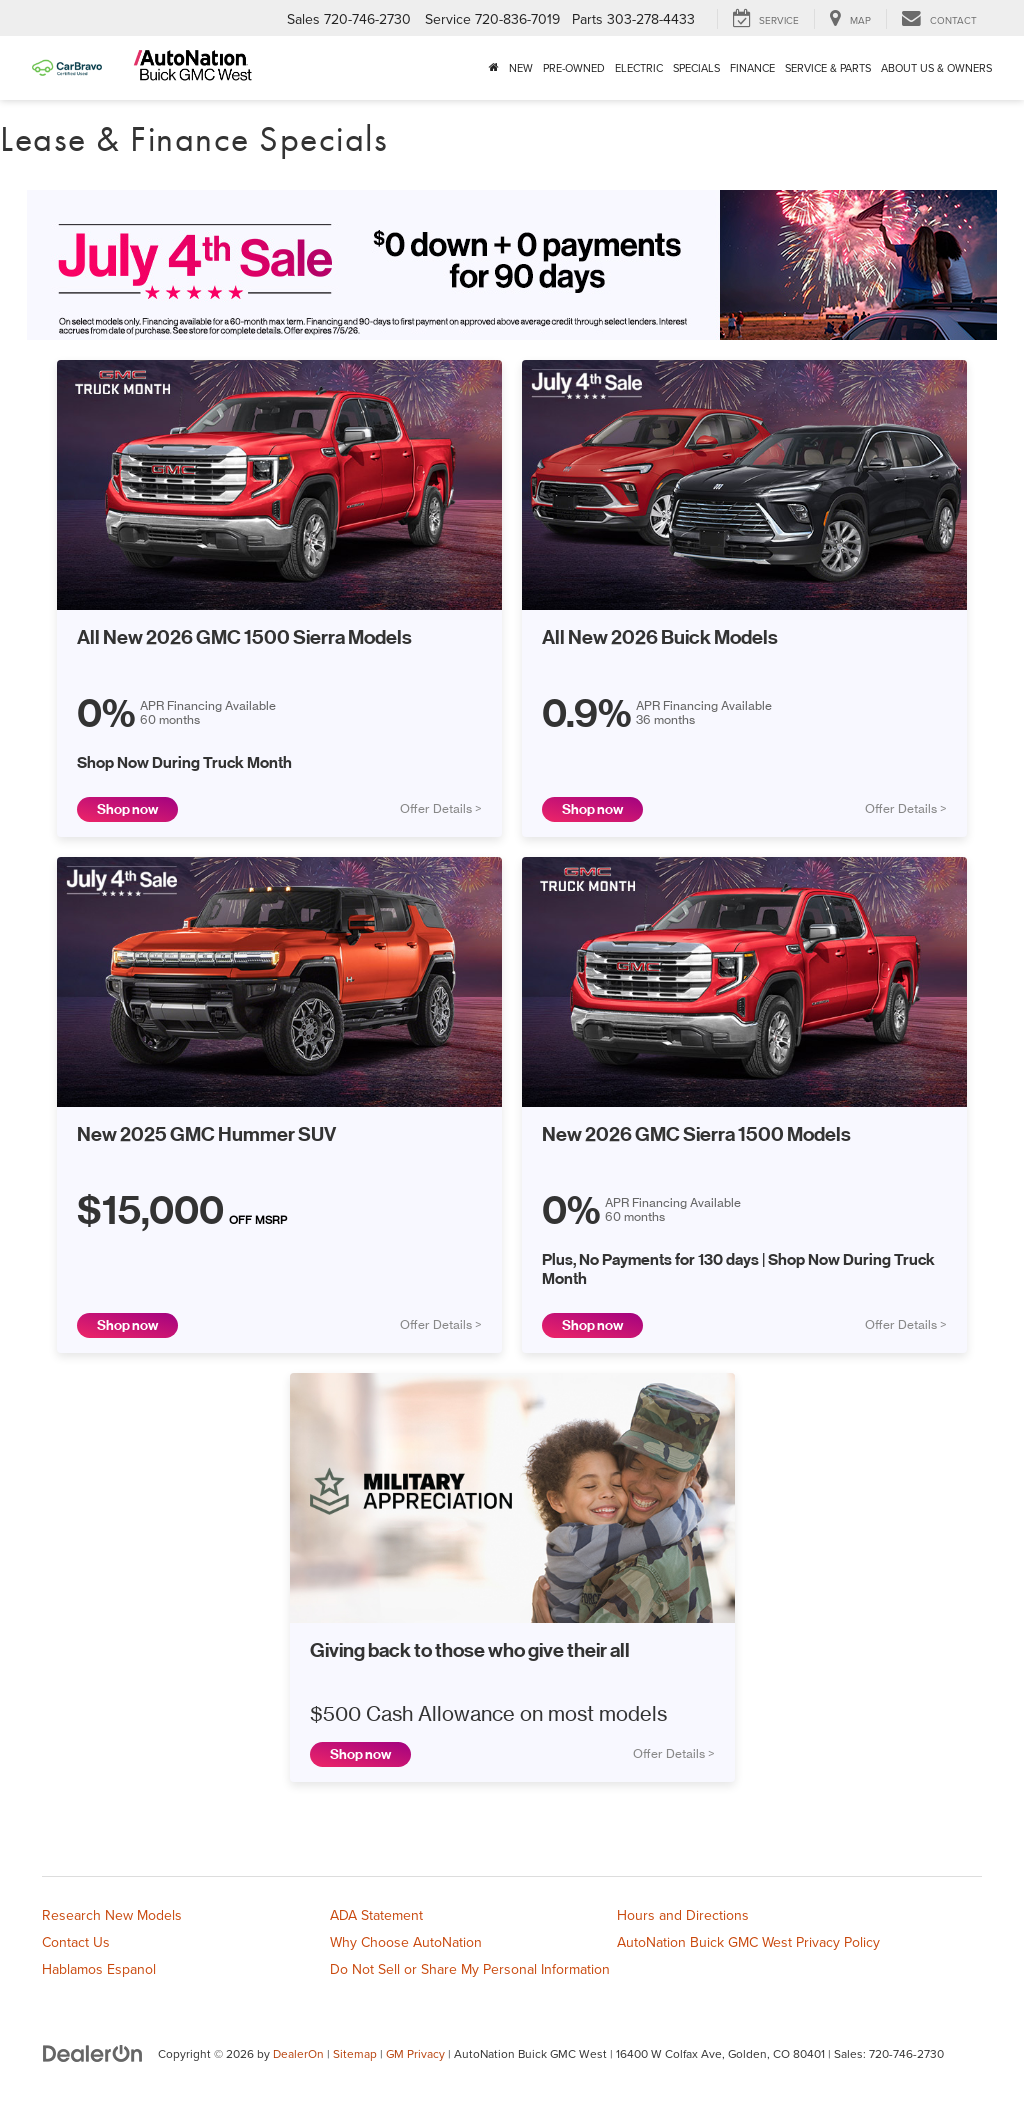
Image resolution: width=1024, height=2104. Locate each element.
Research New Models (112, 1915)
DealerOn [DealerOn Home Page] (298, 2053)
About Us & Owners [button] (936, 68)
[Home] (494, 68)
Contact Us (76, 1942)
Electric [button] (639, 68)
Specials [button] (696, 68)
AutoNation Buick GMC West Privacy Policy (748, 1942)
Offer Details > (441, 809)
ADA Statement (376, 1915)
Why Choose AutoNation (406, 1942)
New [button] (521, 68)
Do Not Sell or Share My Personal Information (470, 1969)
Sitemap (355, 2053)
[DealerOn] (93, 2053)
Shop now (127, 809)
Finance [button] (752, 68)
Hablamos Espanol (99, 1969)
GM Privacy (415, 2053)
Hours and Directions (683, 1915)
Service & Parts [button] (828, 68)
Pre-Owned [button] (574, 68)
